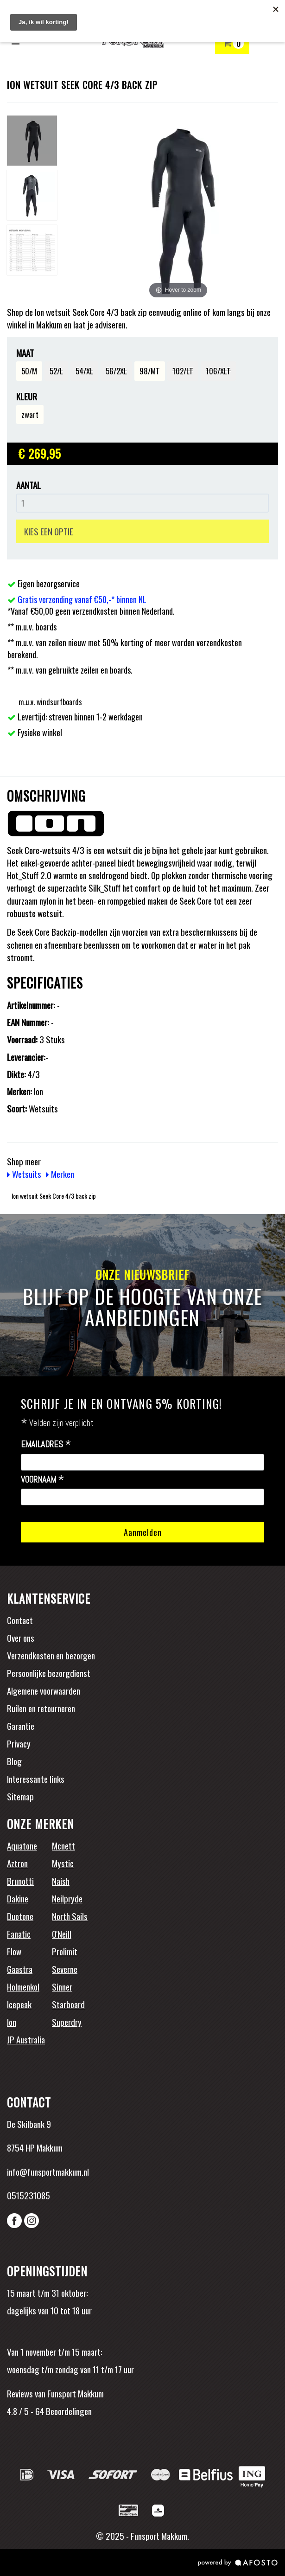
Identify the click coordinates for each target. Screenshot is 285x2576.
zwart (29, 414)
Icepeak (19, 2004)
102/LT (182, 371)
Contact (20, 1619)
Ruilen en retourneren (41, 1708)
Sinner (62, 1986)
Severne (64, 1968)
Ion (11, 2021)
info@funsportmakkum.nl (48, 2171)
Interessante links (35, 1778)
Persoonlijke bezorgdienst (48, 1672)
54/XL (84, 371)
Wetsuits (24, 1173)
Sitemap (20, 1796)
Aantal (28, 485)
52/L (56, 371)
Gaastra (19, 1968)
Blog (14, 1760)
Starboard (68, 2004)
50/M (29, 371)
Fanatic (19, 1933)
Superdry (67, 2021)
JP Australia (26, 2039)
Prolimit (64, 1951)
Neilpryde (67, 1898)
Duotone (20, 1915)
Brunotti (20, 1880)
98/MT (149, 371)
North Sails (70, 1915)
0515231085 (28, 2195)
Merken (60, 1173)
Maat (25, 353)
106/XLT (218, 371)
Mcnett (63, 1845)
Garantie (20, 1725)
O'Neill (61, 1933)
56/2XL (116, 371)
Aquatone (22, 1845)
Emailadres (46, 1444)
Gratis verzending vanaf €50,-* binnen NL (82, 599)
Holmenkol (23, 1986)
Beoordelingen (68, 2410)
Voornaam (42, 1480)
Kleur (26, 396)
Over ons (20, 1637)
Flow (14, 1951)
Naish (61, 1880)
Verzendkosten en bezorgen (51, 1655)
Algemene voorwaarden (43, 1690)
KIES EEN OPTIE (48, 531)
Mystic (63, 1863)
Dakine (17, 1898)
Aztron (17, 1863)
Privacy (19, 1743)
